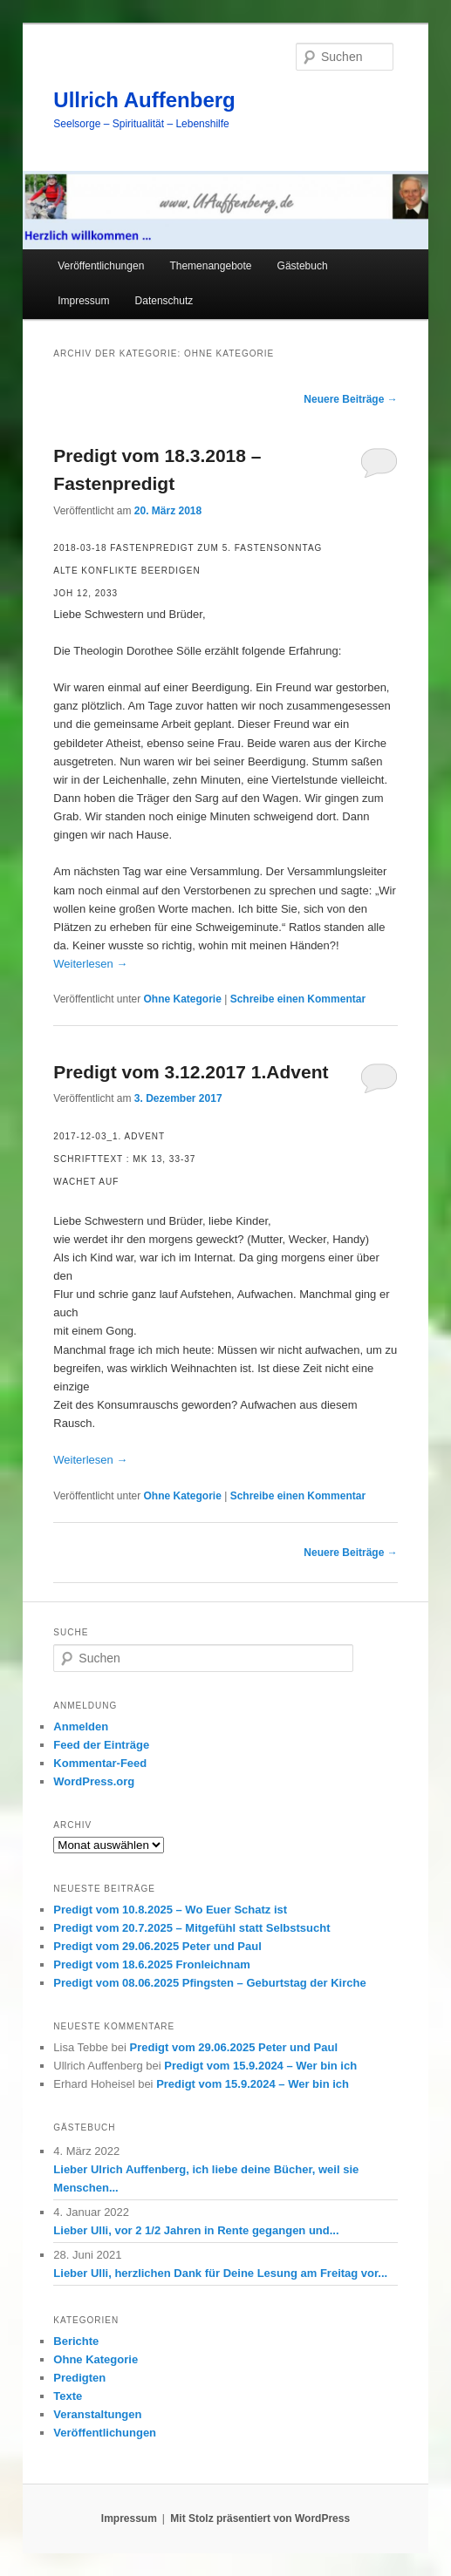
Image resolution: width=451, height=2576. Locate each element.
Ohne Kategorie (183, 999)
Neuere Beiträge (350, 399)
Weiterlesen (90, 963)
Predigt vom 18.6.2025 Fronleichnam (151, 1964)
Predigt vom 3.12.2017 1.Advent (190, 1072)
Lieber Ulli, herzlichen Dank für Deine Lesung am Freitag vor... (220, 2273)
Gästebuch (302, 266)
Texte (67, 2396)
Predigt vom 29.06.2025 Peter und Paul (157, 1946)
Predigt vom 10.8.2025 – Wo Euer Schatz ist (170, 1909)
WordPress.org (93, 1781)
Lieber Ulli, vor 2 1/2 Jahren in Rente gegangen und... (195, 2230)
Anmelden (80, 1726)
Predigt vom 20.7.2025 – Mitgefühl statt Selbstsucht (191, 1927)
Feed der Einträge (101, 1744)
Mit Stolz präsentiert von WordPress (260, 2518)
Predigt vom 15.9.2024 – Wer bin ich (260, 2065)
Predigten (79, 2377)
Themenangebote (210, 266)
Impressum (83, 301)
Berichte (76, 2341)
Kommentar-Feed (100, 1763)
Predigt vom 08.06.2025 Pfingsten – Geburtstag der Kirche (209, 1982)
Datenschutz (164, 301)
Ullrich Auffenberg (144, 100)
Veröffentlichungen (101, 266)
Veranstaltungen (97, 2414)
